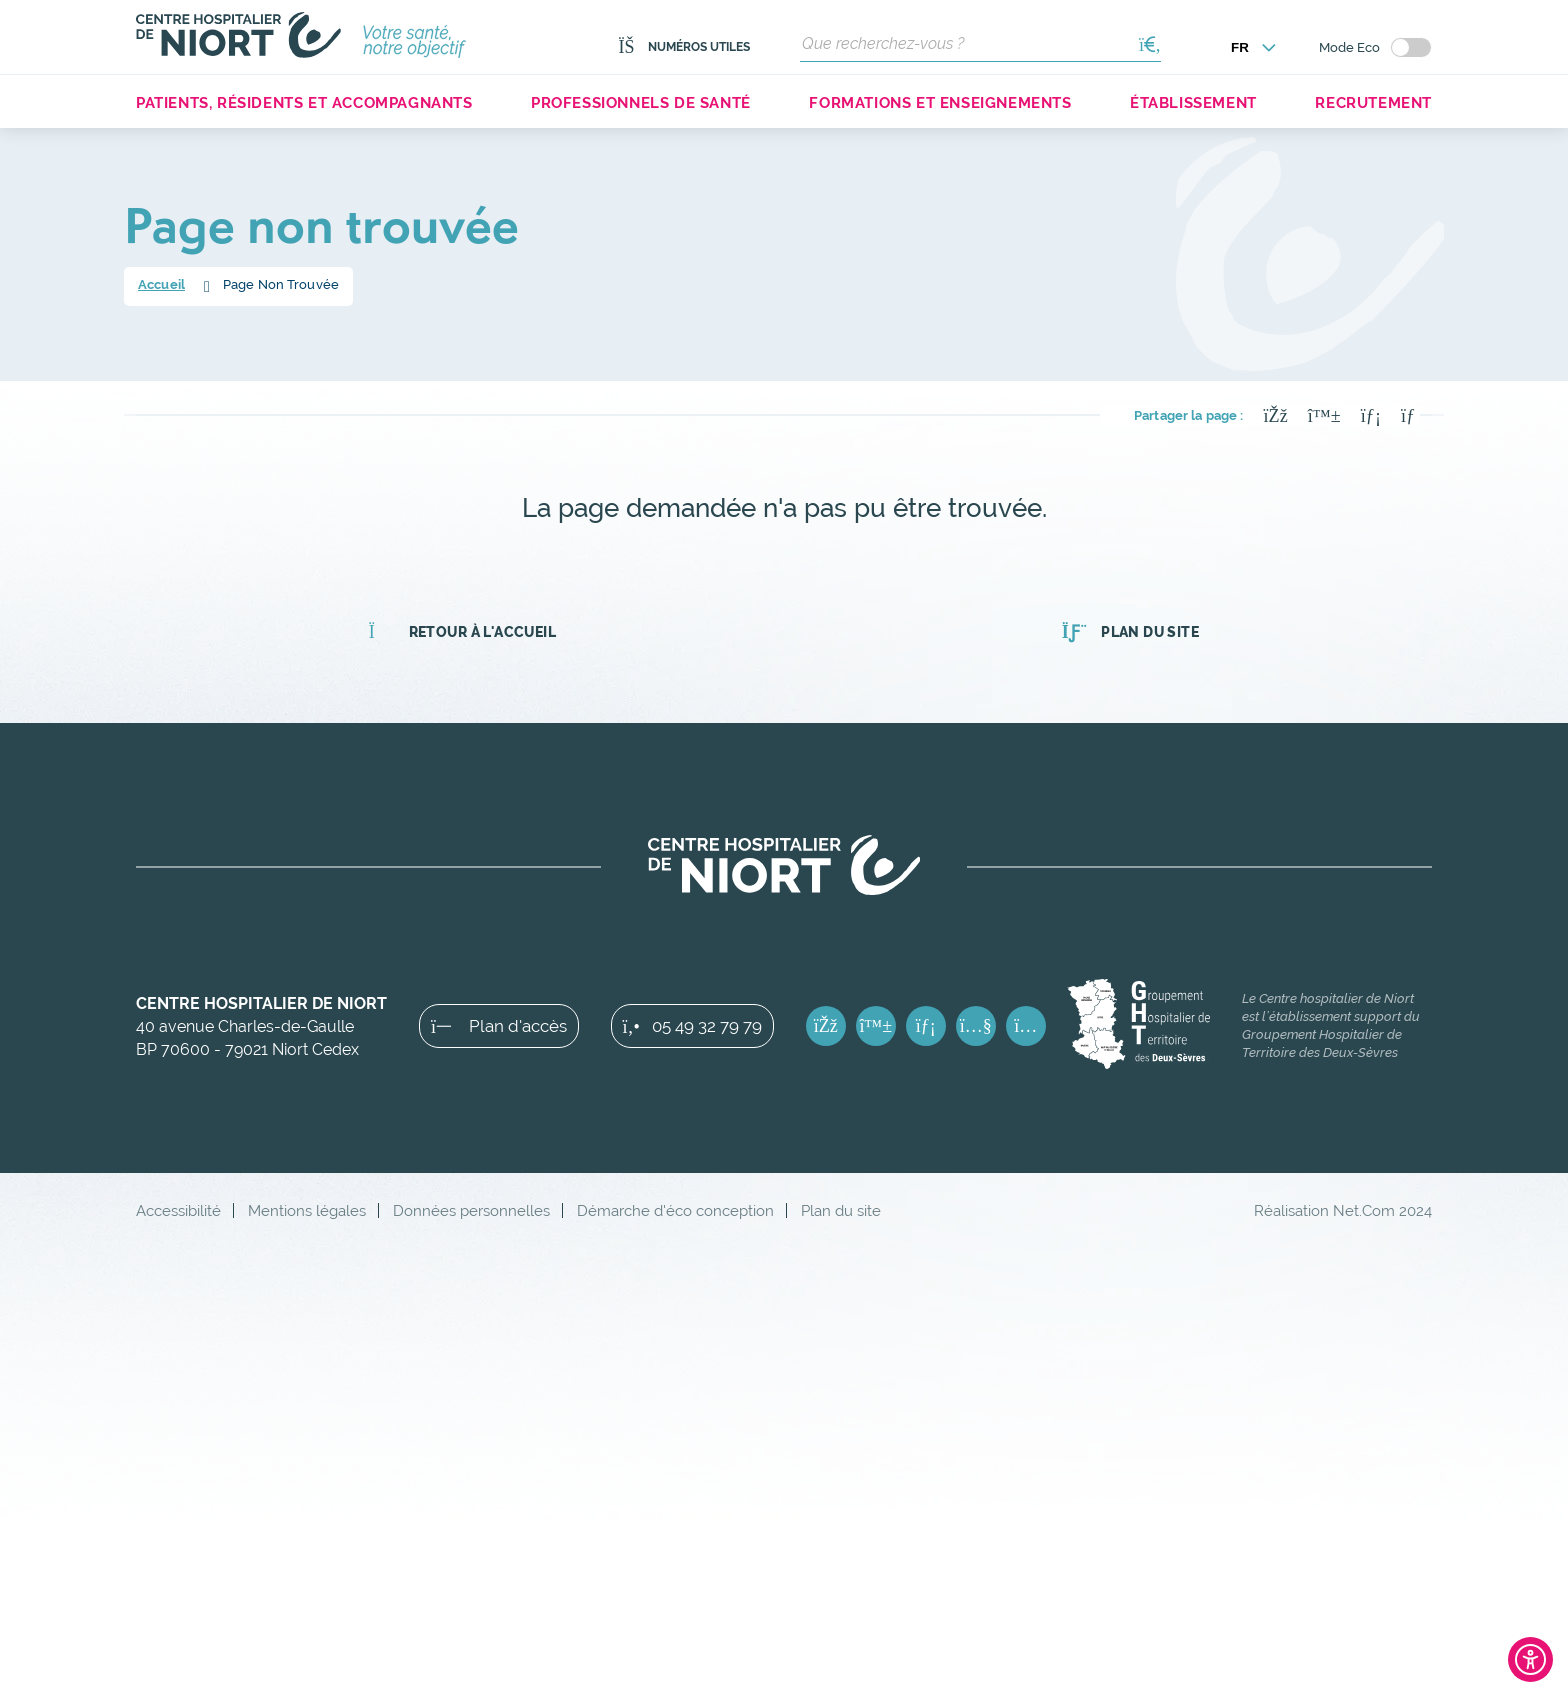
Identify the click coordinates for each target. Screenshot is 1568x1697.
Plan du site (1130, 632)
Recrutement (1373, 102)
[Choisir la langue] (1254, 47)
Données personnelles (471, 1210)
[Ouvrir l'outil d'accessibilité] (1530, 1659)
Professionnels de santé (641, 102)
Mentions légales (307, 1210)
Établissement (1193, 102)
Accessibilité (178, 1210)
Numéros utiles (684, 47)
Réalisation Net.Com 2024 (1343, 1210)
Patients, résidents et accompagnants (304, 102)
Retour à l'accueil (462, 632)
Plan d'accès (499, 1026)
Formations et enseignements (940, 102)
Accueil (161, 284)
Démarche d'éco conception (675, 1210)
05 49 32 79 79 (692, 1026)
